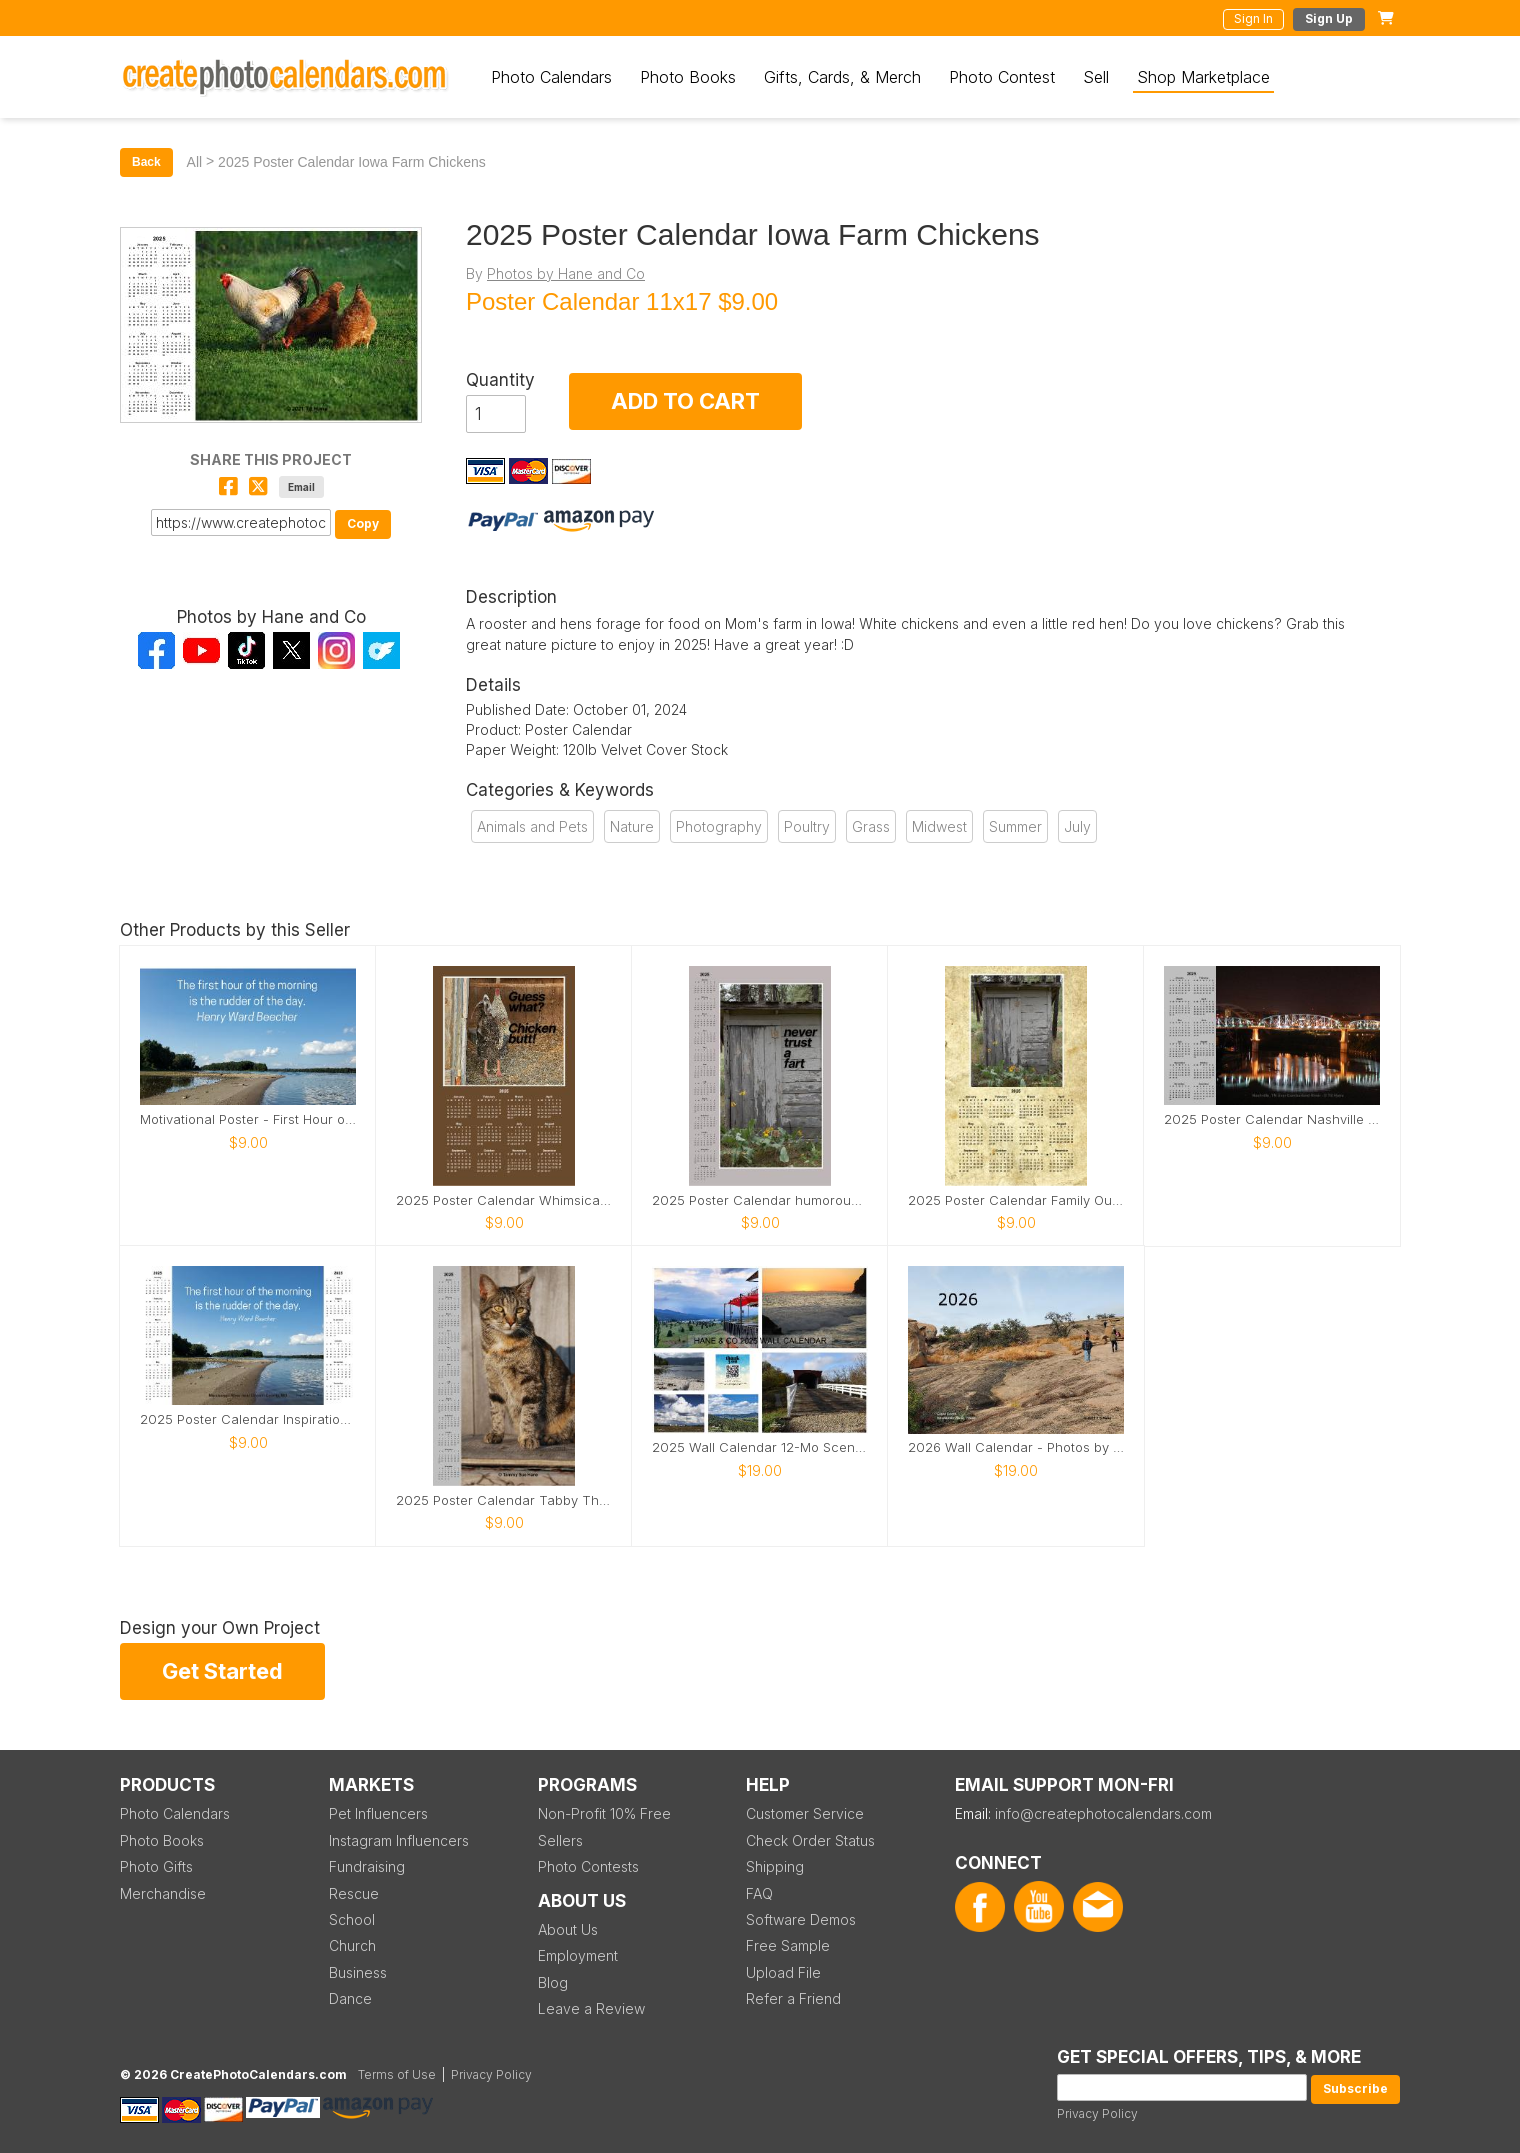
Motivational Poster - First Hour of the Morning (248, 1119)
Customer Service (805, 1813)
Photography (719, 826)
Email (301, 487)
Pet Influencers (378, 1813)
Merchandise (163, 1893)
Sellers (560, 1840)
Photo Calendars (551, 77)
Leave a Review (591, 2008)
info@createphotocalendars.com (1103, 1813)
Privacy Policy (1097, 2113)
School (352, 1919)
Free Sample (788, 1945)
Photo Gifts (156, 1866)
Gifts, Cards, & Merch (842, 77)
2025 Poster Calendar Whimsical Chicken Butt (504, 1200)
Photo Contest (1002, 77)
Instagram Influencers (399, 1840)
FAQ (759, 1893)
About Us (568, 1929)
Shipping (775, 1866)
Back (146, 162)
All (195, 162)
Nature (632, 826)
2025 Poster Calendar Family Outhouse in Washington (1016, 1200)
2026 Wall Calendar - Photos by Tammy (1016, 1447)
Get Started (222, 1671)
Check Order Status (810, 1840)
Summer (1015, 826)
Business (358, 1972)
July (1077, 826)
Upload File (783, 1972)
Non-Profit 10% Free (604, 1813)
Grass (871, 826)
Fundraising (367, 1866)
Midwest (939, 826)
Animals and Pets (532, 826)
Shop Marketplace (1203, 77)
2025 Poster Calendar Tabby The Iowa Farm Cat (504, 1500)
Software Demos (801, 1919)
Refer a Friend (793, 1998)
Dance (350, 1998)
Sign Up (1329, 18)
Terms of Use (397, 2074)
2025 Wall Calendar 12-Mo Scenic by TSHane (760, 1447)
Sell (1096, 77)
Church (352, 1945)
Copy (363, 523)
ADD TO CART (685, 401)
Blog (553, 1982)
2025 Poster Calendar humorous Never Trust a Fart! (760, 1200)
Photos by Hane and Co (566, 273)
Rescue (354, 1893)
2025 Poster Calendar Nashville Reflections (1272, 1119)
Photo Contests (588, 1866)
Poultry (807, 826)
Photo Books (688, 77)
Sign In (1253, 18)
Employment (578, 1955)
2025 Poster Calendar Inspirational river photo (248, 1419)
